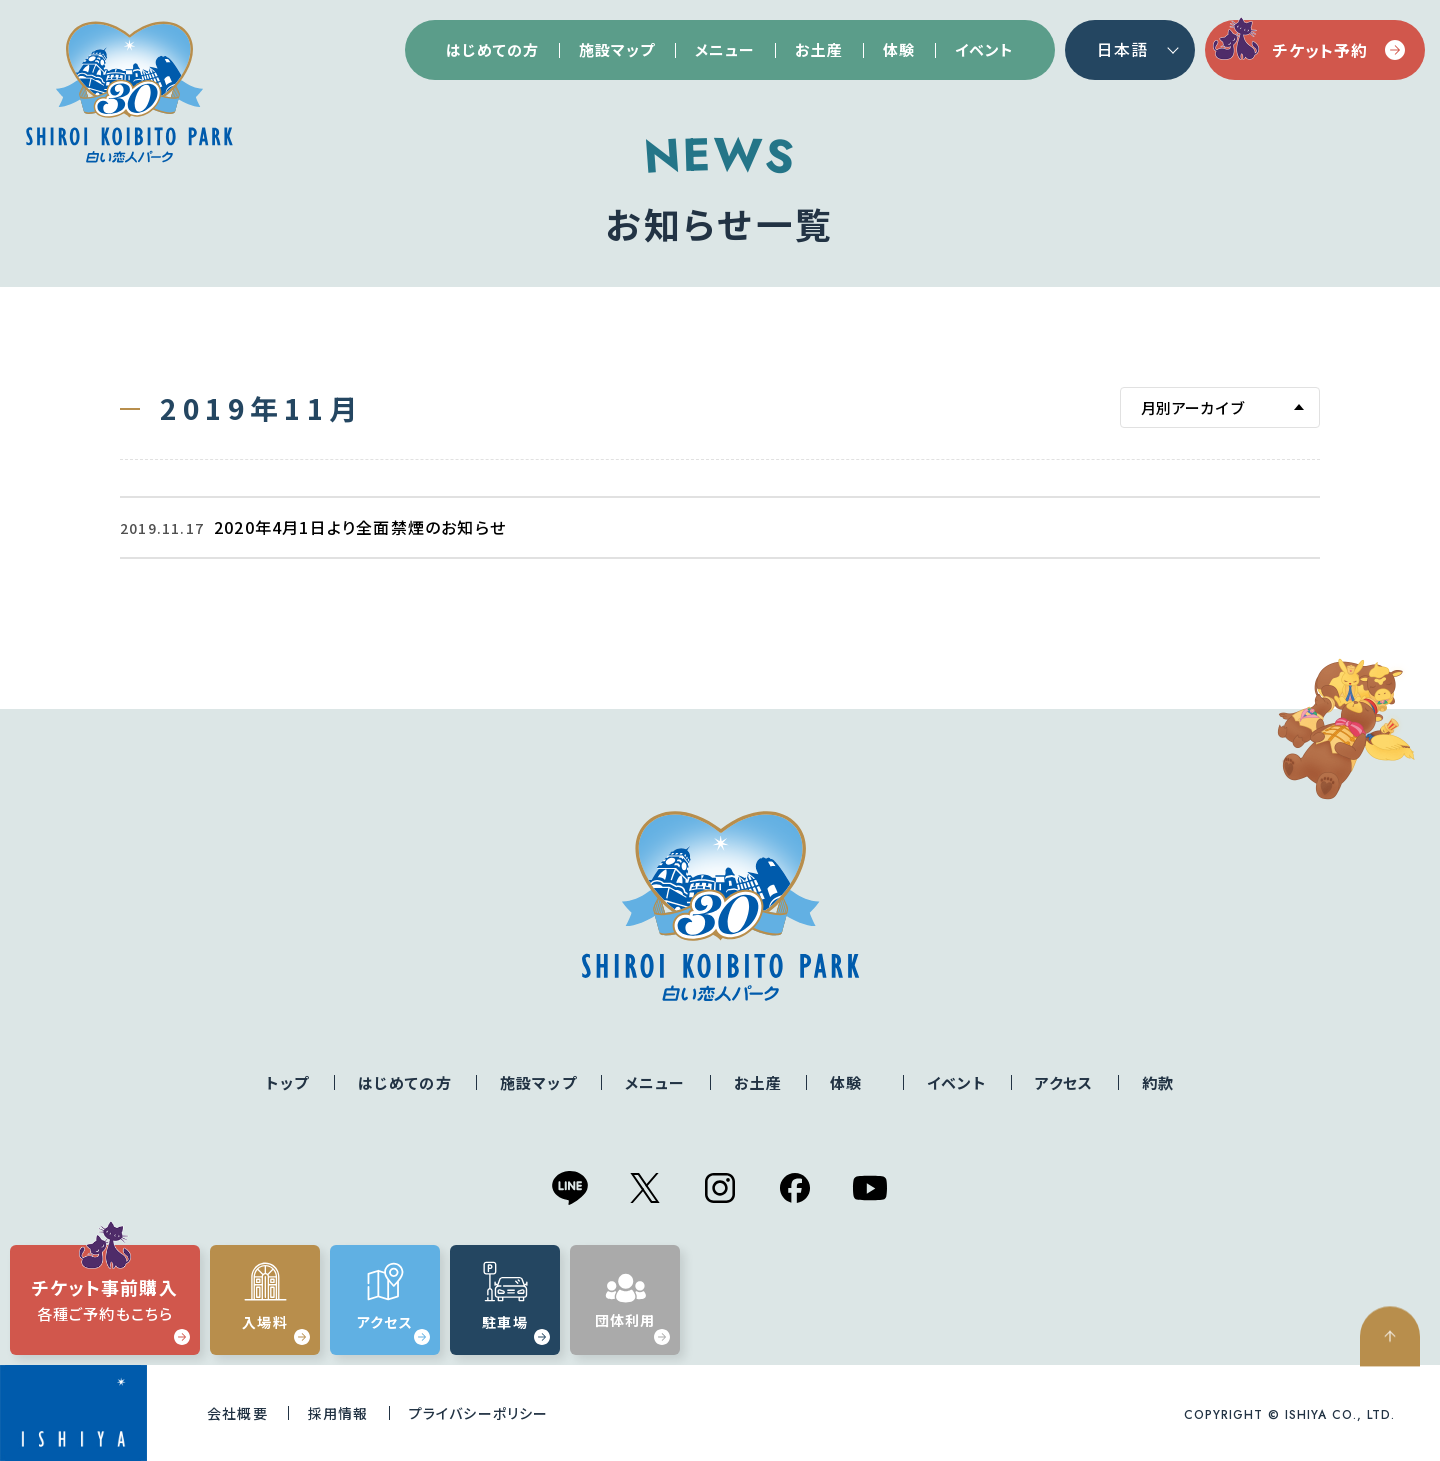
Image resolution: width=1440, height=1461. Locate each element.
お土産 (819, 49)
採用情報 (338, 1413)
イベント (984, 49)
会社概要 (237, 1413)
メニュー (725, 49)
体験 (899, 49)
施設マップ (617, 49)
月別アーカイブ (1193, 407)
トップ (288, 1082)
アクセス (1064, 1082)
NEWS (720, 156)
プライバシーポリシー (479, 1413)
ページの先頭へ (1400, 1407)
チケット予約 (1339, 50)
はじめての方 (492, 49)
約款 (1158, 1082)
